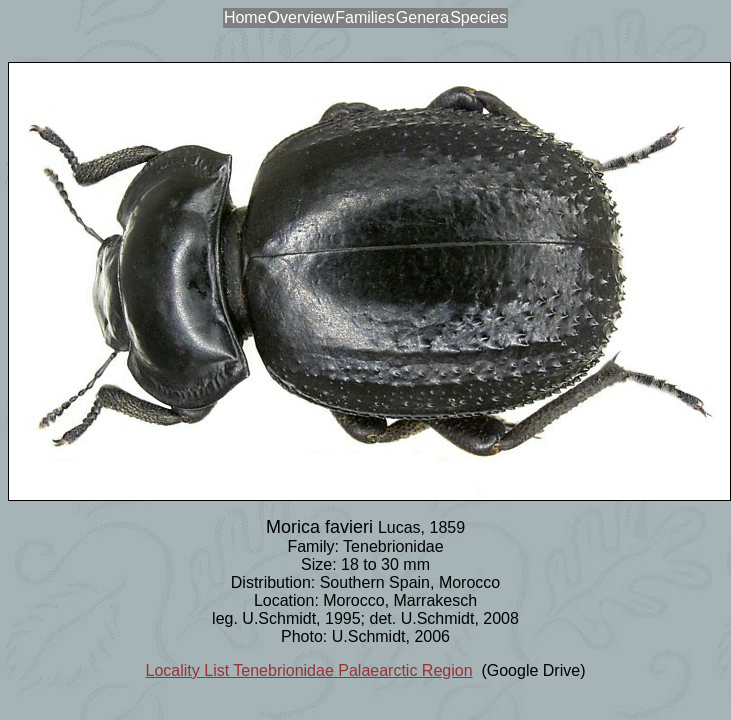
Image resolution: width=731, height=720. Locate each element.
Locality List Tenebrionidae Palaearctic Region (309, 670)
